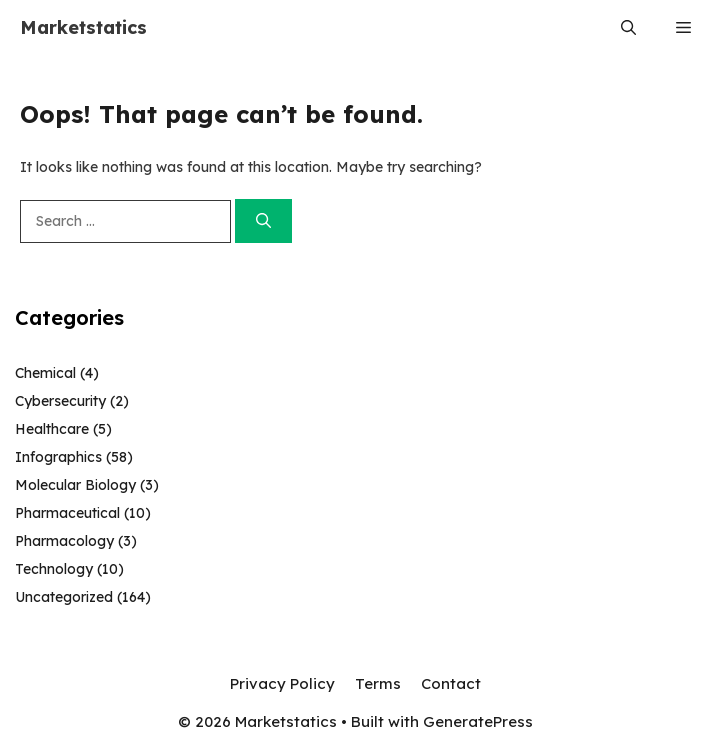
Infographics (58, 457)
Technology (54, 569)
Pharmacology (64, 541)
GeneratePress (478, 721)
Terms (378, 683)
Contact (451, 683)
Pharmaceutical (67, 513)
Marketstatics (83, 27)
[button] (628, 27)
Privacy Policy (282, 683)
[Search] (263, 221)
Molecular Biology (75, 485)
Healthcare (52, 429)
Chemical (45, 373)
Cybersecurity (60, 401)
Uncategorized (64, 597)
